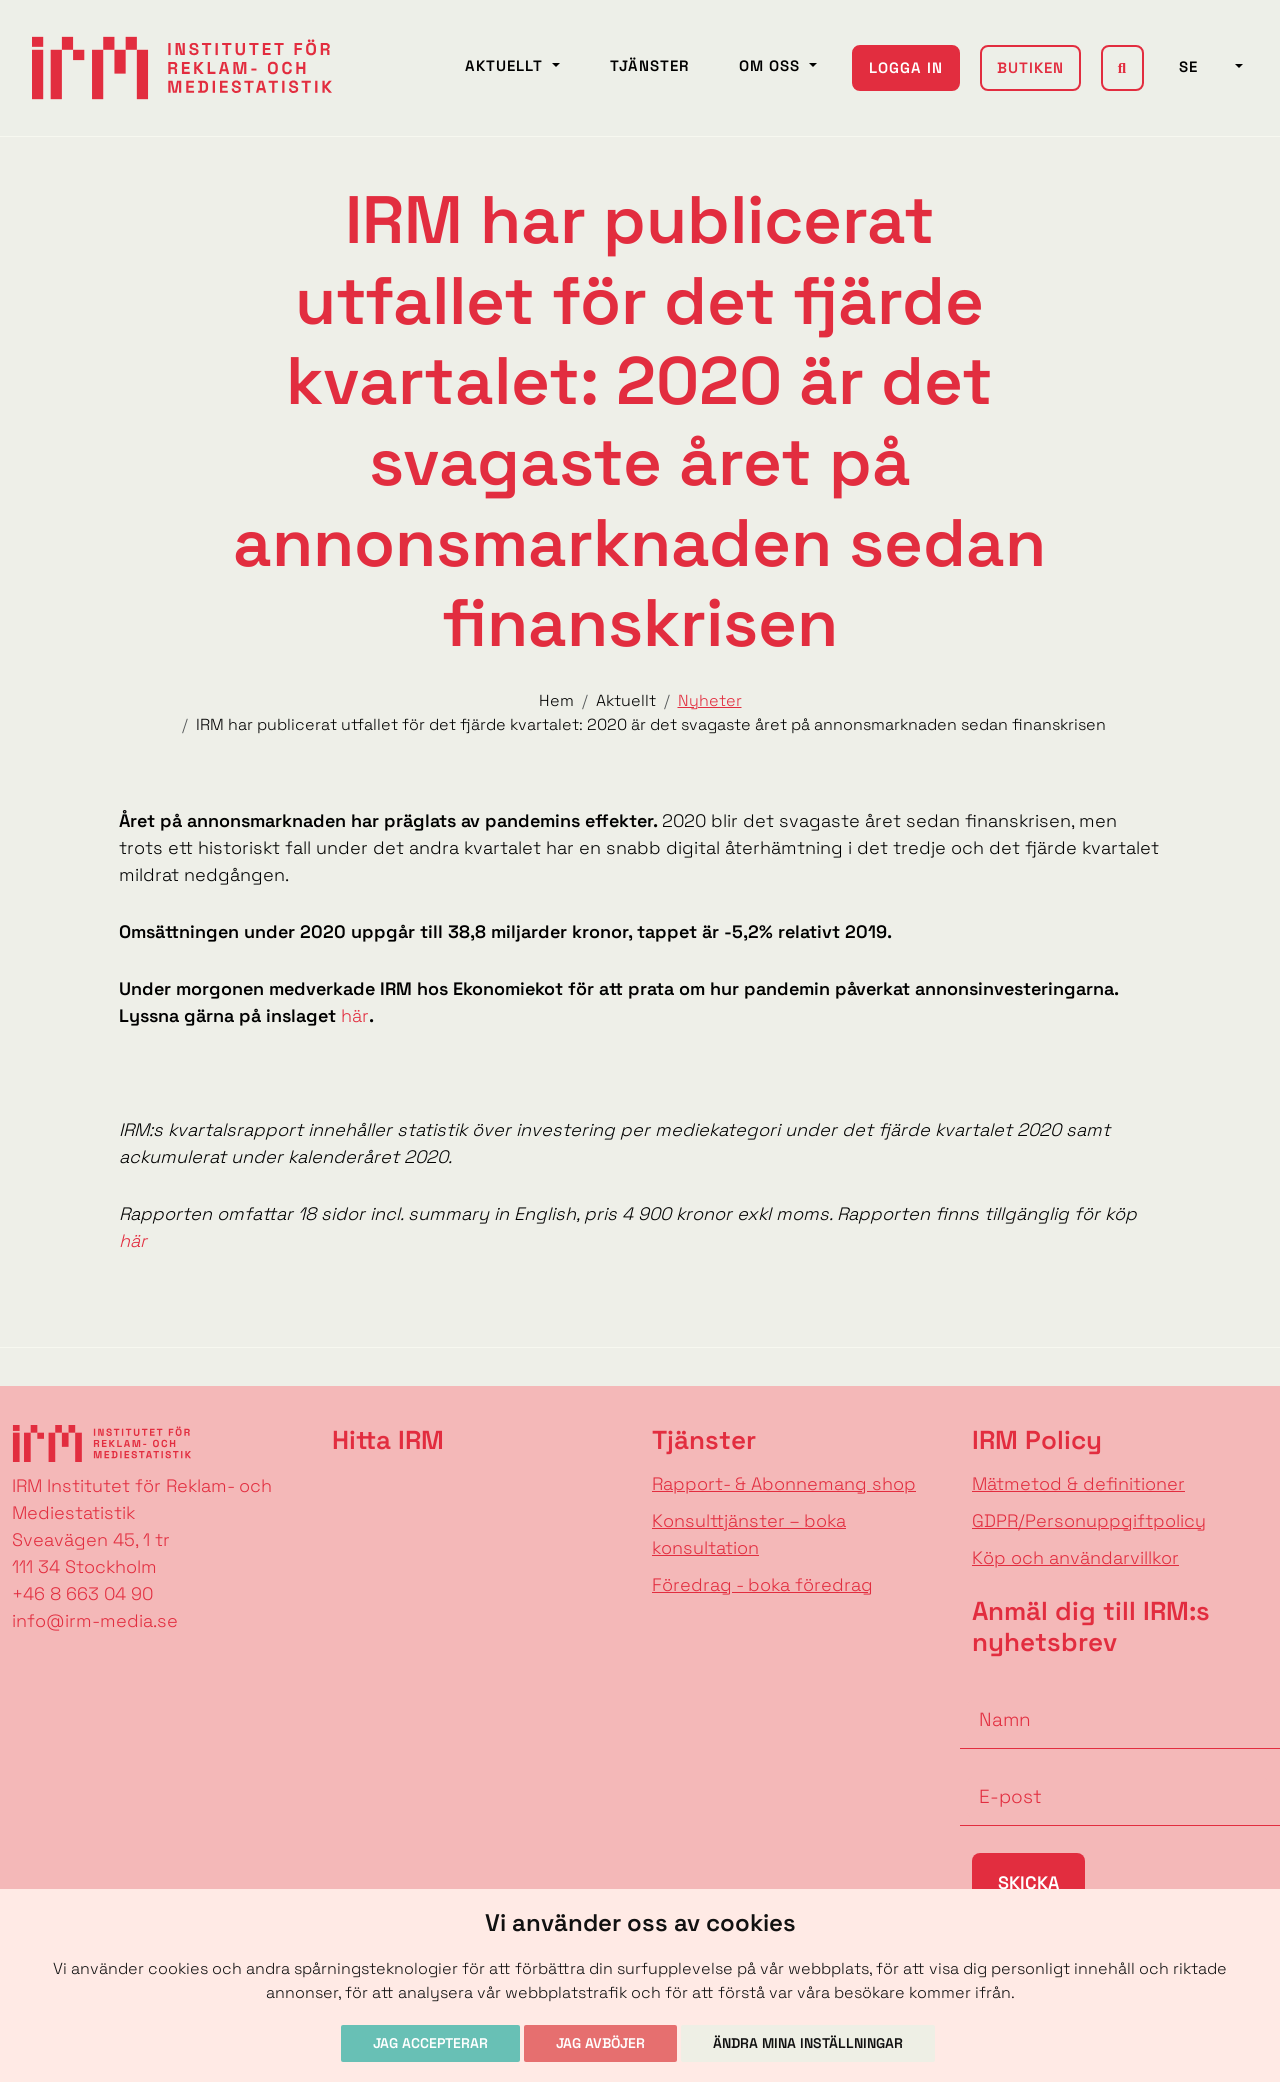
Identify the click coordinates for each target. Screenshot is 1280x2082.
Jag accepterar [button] (430, 2043)
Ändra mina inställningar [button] (808, 2043)
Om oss (772, 65)
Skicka (1028, 1882)
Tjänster (649, 65)
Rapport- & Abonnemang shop (784, 1483)
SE (1205, 66)
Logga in (906, 67)
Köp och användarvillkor (1075, 1557)
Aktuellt (506, 65)
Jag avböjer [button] (600, 2043)
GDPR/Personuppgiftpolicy (1089, 1520)
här (355, 1015)
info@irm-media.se (95, 1620)
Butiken (1030, 67)
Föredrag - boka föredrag (762, 1584)
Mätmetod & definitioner (1078, 1483)
